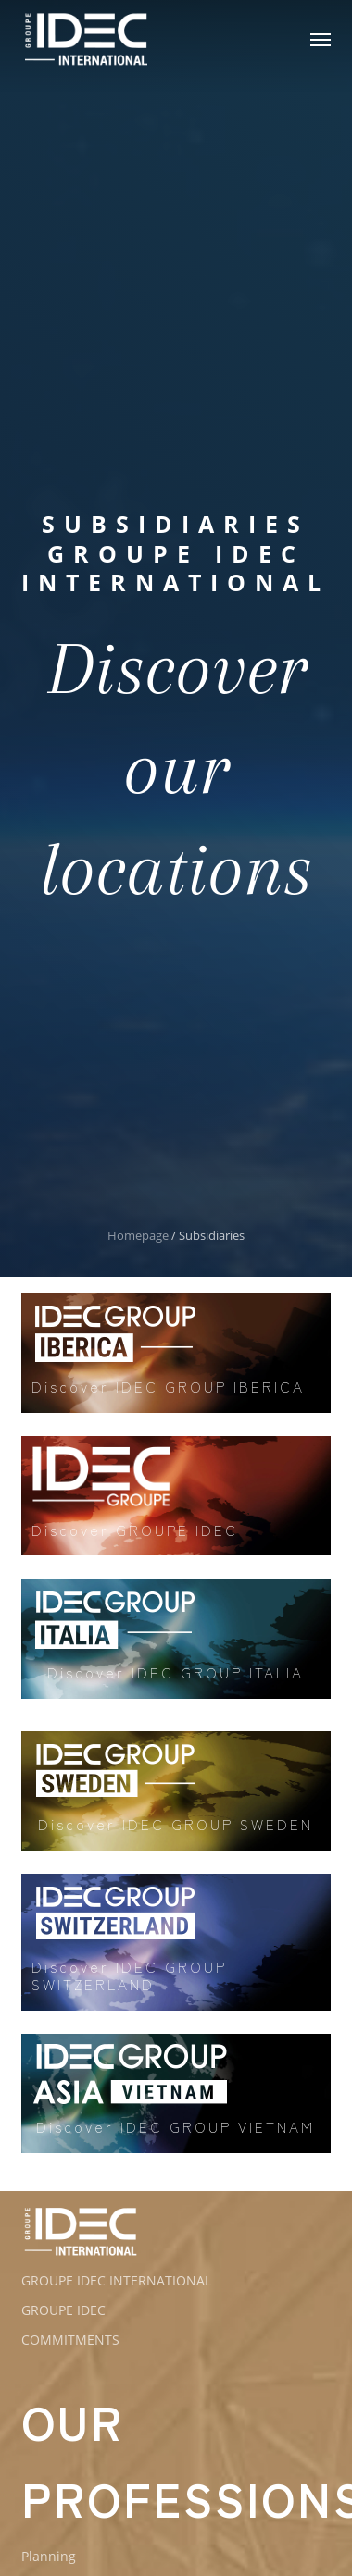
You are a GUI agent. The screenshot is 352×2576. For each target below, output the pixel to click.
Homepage (138, 1235)
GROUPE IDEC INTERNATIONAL (116, 2280)
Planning (48, 2556)
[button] (320, 39)
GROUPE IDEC (63, 2310)
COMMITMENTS (70, 2339)
